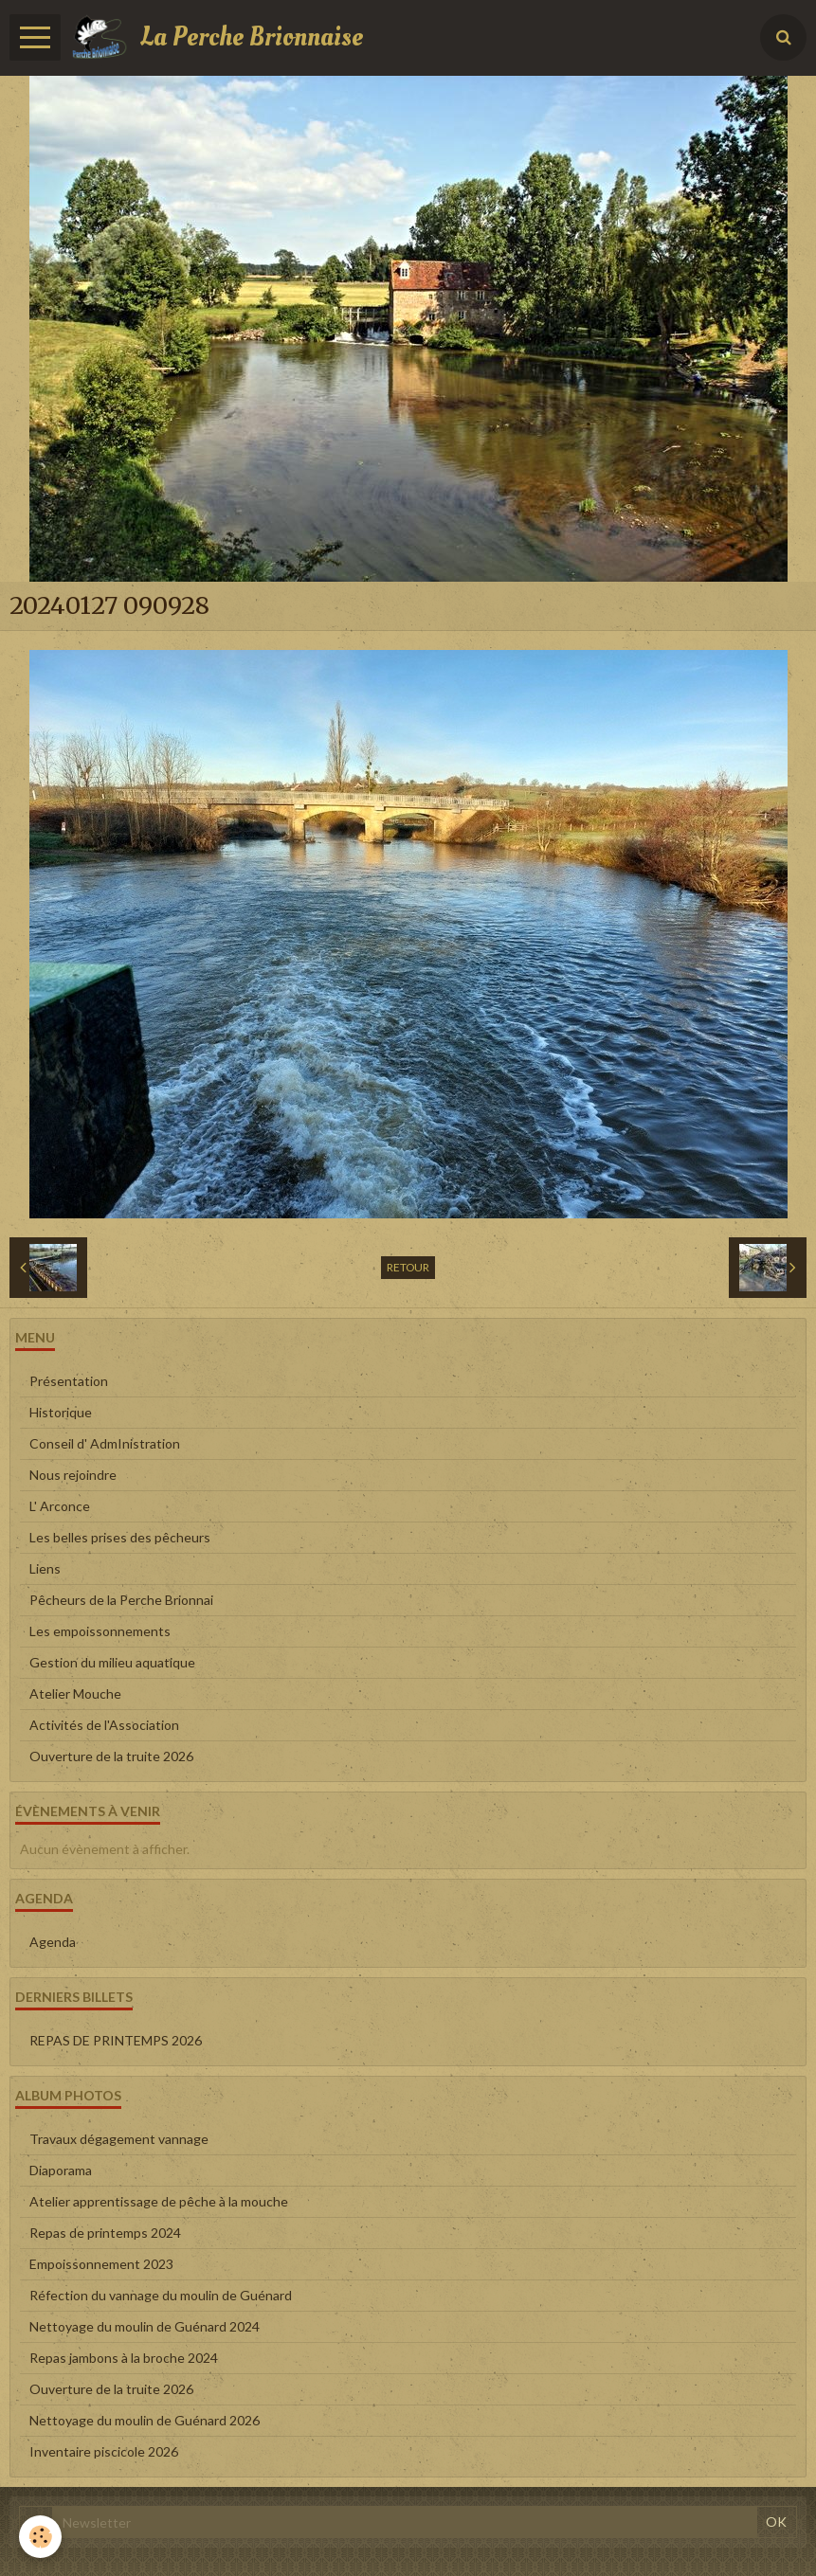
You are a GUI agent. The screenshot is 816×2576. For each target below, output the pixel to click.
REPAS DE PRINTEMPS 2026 (115, 2040)
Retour (408, 1267)
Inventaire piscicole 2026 (103, 2451)
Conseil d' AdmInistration (104, 1443)
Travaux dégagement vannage (119, 2139)
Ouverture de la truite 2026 (111, 1756)
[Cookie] (40, 2536)
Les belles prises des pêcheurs (119, 1537)
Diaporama (60, 2170)
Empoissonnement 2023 (101, 2264)
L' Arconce (59, 1506)
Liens (45, 1568)
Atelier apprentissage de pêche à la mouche (158, 2201)
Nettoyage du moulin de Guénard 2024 (144, 2326)
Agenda (52, 1942)
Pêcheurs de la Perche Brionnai (121, 1600)
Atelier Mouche (75, 1693)
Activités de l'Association (104, 1725)
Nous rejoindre (73, 1475)
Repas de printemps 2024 (105, 2233)
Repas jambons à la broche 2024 (123, 2358)
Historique (60, 1412)
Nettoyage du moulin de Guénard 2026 (144, 2420)
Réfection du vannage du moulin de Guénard (160, 2295)
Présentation (68, 1381)
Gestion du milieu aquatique (112, 1662)
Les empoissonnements (100, 1631)
